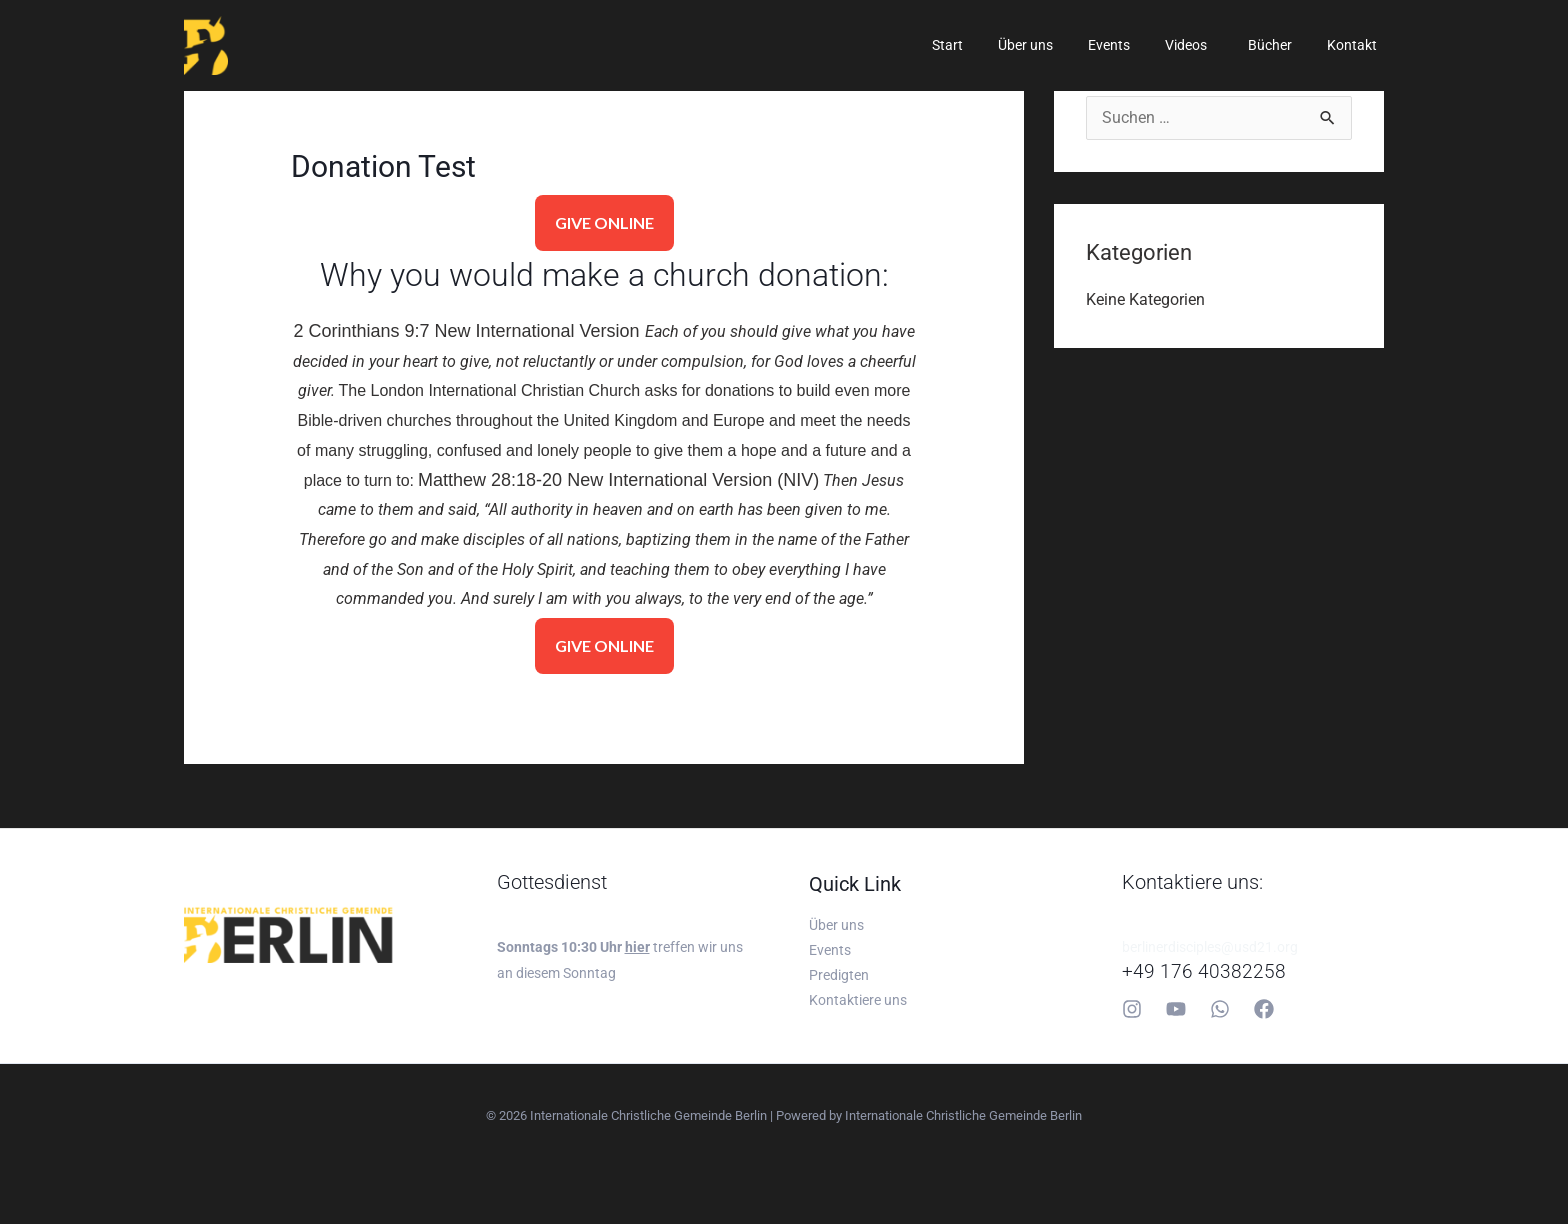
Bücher (1280, 45)
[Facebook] (1264, 1009)
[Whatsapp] (1220, 1009)
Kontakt (1355, 45)
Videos (1203, 45)
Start (985, 45)
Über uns (1056, 45)
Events (1133, 45)
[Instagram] (1132, 1009)
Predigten (839, 978)
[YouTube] (1176, 1009)
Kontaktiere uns (858, 1004)
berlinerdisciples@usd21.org (1210, 947)
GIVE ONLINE (604, 222)
